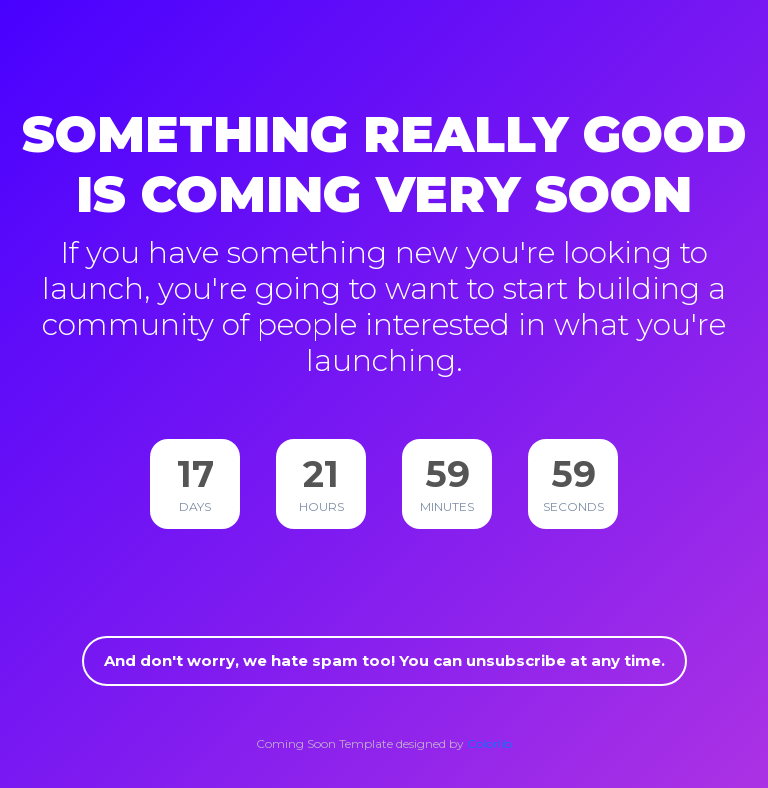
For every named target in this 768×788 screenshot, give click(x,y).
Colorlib (489, 743)
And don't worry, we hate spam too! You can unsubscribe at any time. (384, 660)
